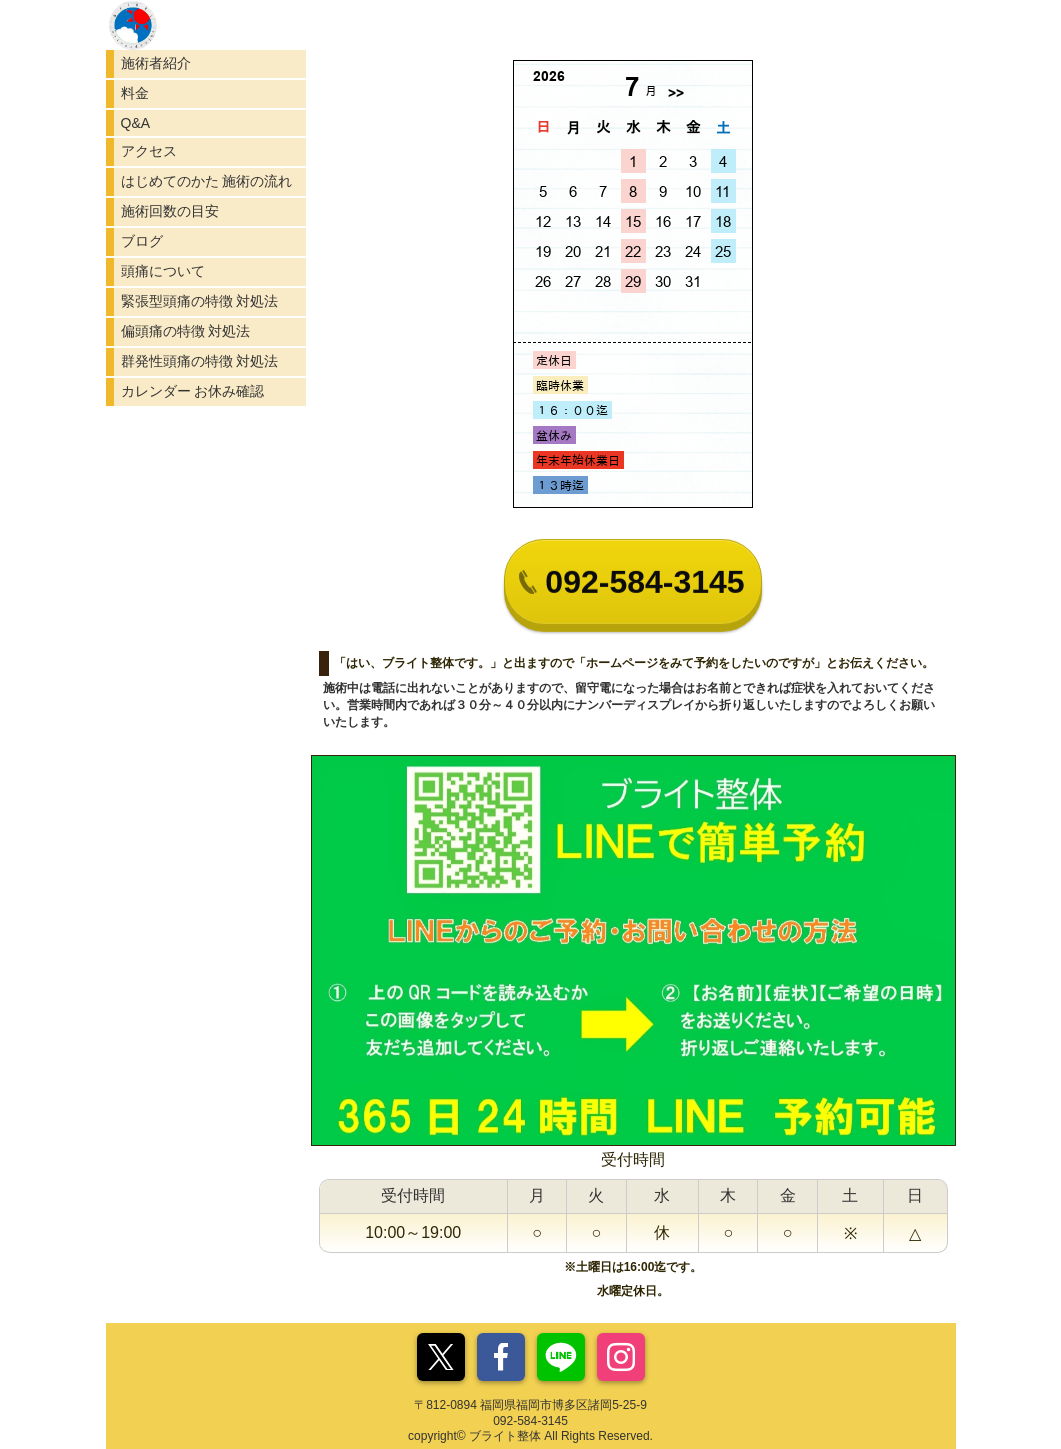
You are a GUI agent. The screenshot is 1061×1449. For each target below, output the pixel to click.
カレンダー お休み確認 (193, 391)
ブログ (142, 241)
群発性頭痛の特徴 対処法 (200, 361)
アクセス (149, 151)
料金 (135, 93)
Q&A (136, 123)
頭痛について (163, 271)
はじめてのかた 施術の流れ (207, 181)
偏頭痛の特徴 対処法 (186, 331)
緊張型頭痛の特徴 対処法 (200, 301)
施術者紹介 (156, 63)
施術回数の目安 (170, 211)
